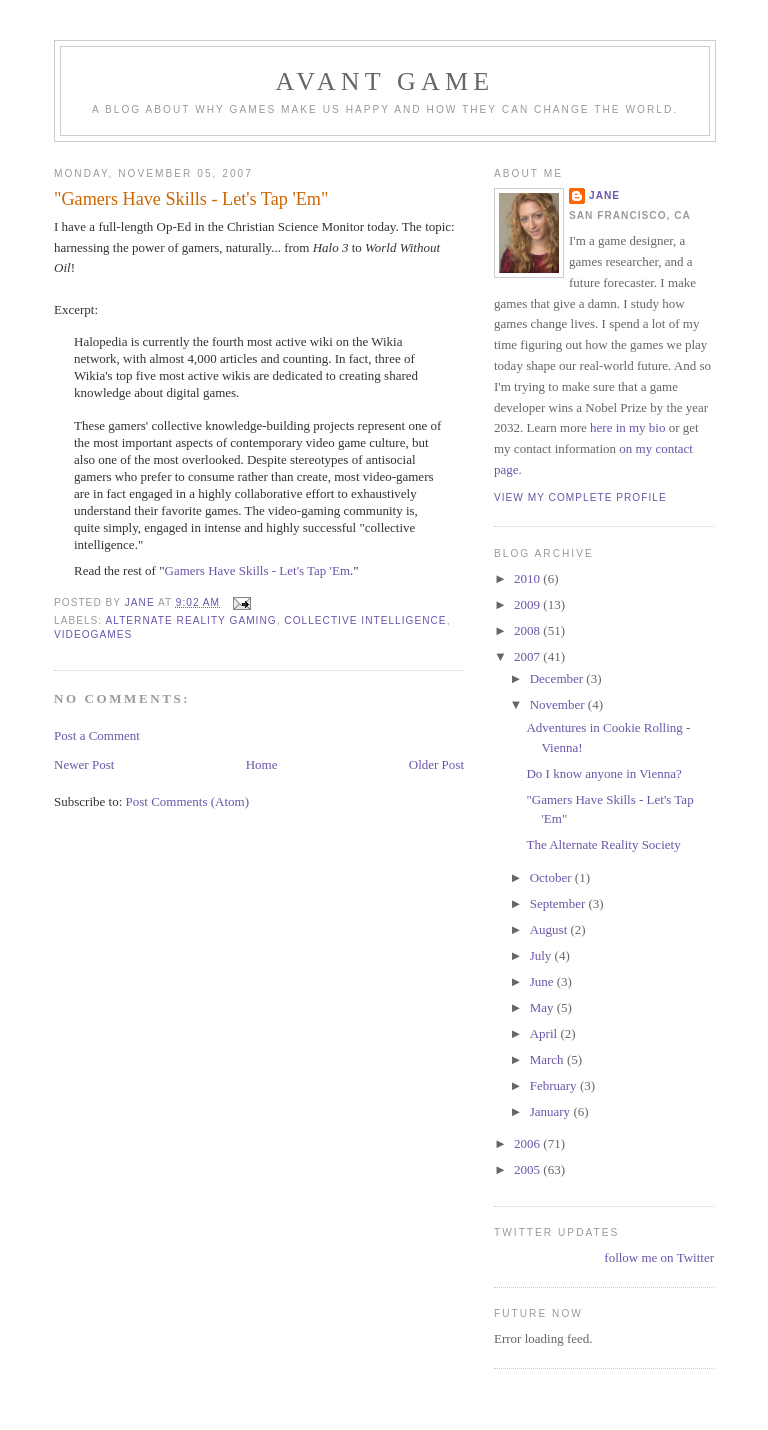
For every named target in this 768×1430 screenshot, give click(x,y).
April (545, 1033)
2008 (528, 630)
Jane (604, 195)
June (543, 981)
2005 (528, 1169)
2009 (528, 604)
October (552, 877)
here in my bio (627, 427)
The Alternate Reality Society (603, 844)
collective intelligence (365, 620)
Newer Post (84, 764)
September (559, 903)
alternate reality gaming (190, 620)
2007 (528, 656)
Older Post (436, 764)
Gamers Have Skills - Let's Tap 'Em (258, 570)
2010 (528, 578)
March (548, 1059)
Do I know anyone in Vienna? (603, 773)
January (552, 1111)
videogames (93, 634)
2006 (528, 1143)
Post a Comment (97, 735)
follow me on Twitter (659, 1257)
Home (262, 764)
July (542, 955)
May (543, 1007)
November (559, 704)
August (550, 929)
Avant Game (385, 81)
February (555, 1085)
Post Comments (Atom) (188, 801)
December (558, 678)
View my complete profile (580, 497)
